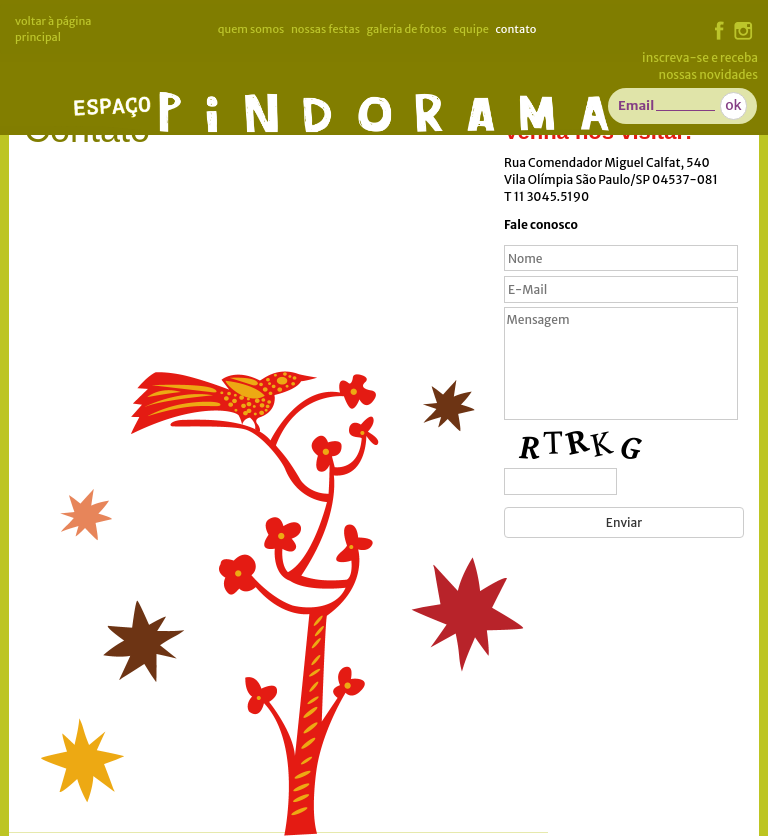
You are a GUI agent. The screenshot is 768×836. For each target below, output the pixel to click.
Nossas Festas (325, 29)
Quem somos (251, 29)
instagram (743, 31)
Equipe (471, 29)
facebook (719, 30)
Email (636, 105)
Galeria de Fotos (406, 29)
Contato (515, 29)
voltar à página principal (53, 29)
